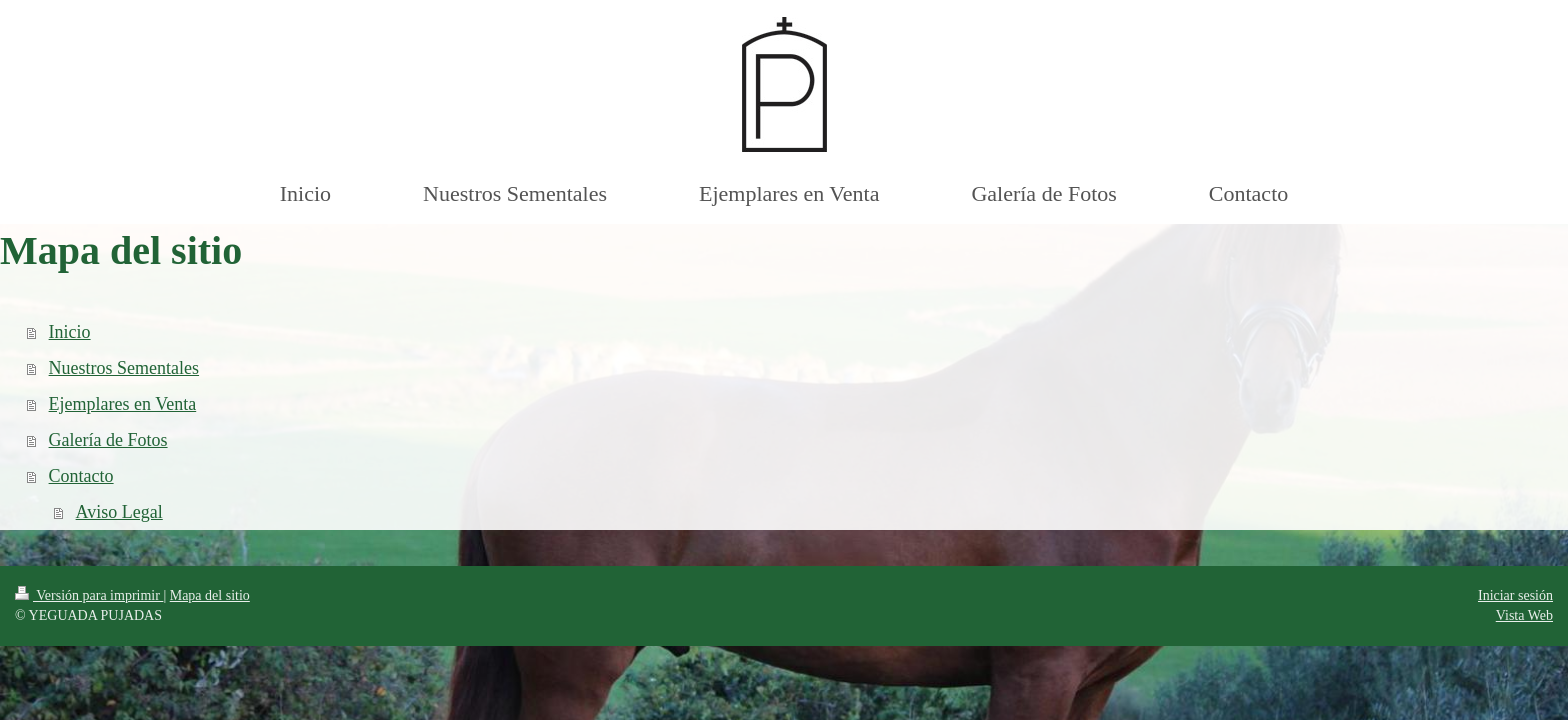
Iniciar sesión (1515, 595)
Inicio (70, 332)
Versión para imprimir (89, 595)
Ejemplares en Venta (123, 404)
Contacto (81, 476)
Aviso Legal (119, 512)
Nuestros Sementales (124, 368)
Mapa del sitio (210, 595)
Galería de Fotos (108, 440)
